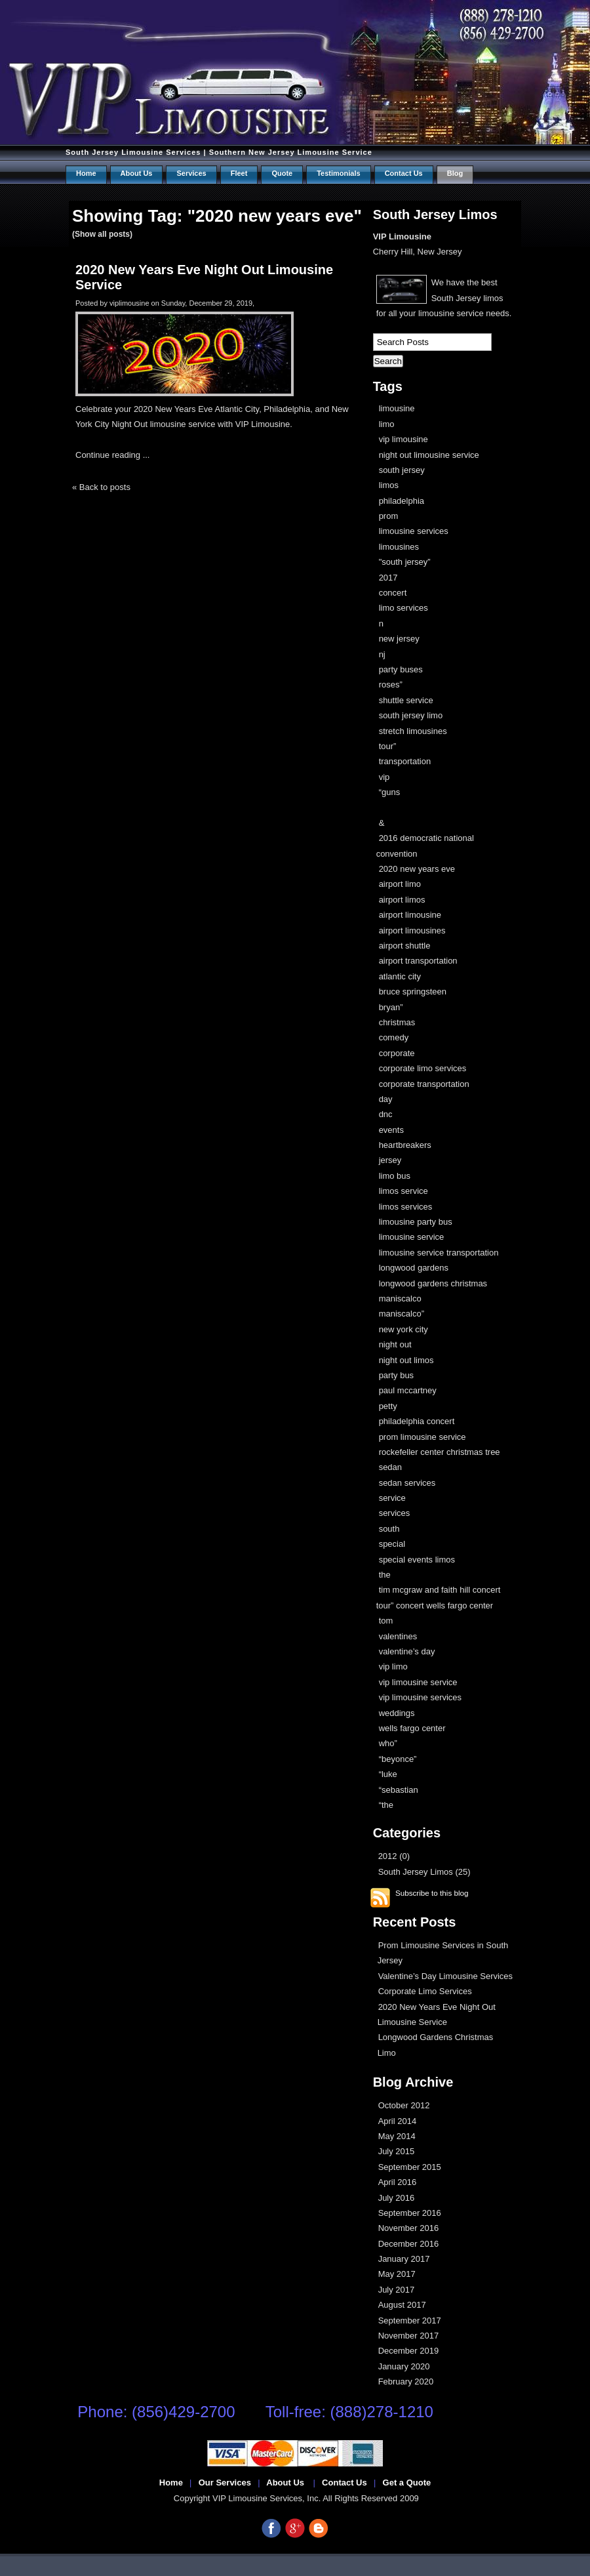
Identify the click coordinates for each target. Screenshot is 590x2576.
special (392, 1544)
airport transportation (418, 961)
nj (382, 654)
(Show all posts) (102, 234)
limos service (403, 1191)
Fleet (239, 173)
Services (191, 173)
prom (389, 516)
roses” (391, 684)
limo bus (394, 1176)
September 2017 (409, 2320)
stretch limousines (413, 731)
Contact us (404, 173)
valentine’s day (407, 1651)
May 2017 (397, 2274)
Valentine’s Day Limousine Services (445, 1976)
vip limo (393, 1666)
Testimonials (338, 173)
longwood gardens (413, 1268)
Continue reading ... (112, 455)
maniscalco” (401, 1314)
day (386, 1099)
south (389, 1529)
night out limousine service (429, 455)
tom (386, 1620)
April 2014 (397, 2121)
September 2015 (409, 2167)
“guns (390, 792)
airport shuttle (405, 946)
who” (388, 1743)
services (394, 1513)
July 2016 (396, 2198)
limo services (403, 608)
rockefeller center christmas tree (439, 1452)
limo (387, 424)
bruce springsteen (412, 991)
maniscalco (400, 1298)
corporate (397, 1053)
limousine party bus (415, 1222)
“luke (388, 1774)
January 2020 (404, 2366)
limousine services (413, 531)
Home (86, 173)
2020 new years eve (417, 869)
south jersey (402, 470)
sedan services (407, 1483)
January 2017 (404, 2259)
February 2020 (406, 2381)
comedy (394, 1037)
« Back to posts (101, 487)
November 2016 (408, 2228)
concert (393, 593)
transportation (405, 761)
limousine (397, 408)
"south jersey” (405, 562)
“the (386, 1805)
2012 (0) (394, 1856)
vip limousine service (418, 1682)
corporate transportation (424, 1084)
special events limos (417, 1559)
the (385, 1575)
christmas (397, 1022)
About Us (137, 173)
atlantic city (400, 976)
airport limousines (412, 930)
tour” (388, 746)
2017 (388, 578)
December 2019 (408, 2351)
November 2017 (408, 2336)
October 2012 (404, 2105)
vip (384, 777)
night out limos (406, 1360)
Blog (455, 173)
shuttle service (406, 700)
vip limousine (403, 439)
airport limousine (410, 915)
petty (388, 1406)
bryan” (391, 1007)
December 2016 (408, 2244)
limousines (399, 547)
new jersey (399, 639)
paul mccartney (408, 1390)
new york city (403, 1329)
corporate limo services (423, 1068)
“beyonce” (398, 1759)
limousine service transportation (439, 1252)
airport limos (402, 900)
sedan (390, 1467)
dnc (386, 1114)
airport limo (400, 884)
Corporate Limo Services (425, 1991)
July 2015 (396, 2151)
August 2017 (402, 2305)
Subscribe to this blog (432, 1893)
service (392, 1498)
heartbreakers (405, 1145)
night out (395, 1344)
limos (389, 485)
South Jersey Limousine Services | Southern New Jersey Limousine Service (219, 152)
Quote (281, 173)
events (391, 1130)
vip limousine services (420, 1697)
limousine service (411, 1237)
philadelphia (401, 501)
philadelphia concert (417, 1421)
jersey (390, 1160)
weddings (397, 1713)
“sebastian (398, 1790)
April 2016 (397, 2182)
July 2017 (396, 2290)
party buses (401, 669)
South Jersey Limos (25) (424, 1872)
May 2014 (397, 2136)
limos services (406, 1207)
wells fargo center (412, 1728)
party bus (396, 1375)
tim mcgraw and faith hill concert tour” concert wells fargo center (438, 1597)
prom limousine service (422, 1437)
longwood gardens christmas (433, 1283)
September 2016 (409, 2213)
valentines (398, 1636)
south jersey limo (411, 715)
